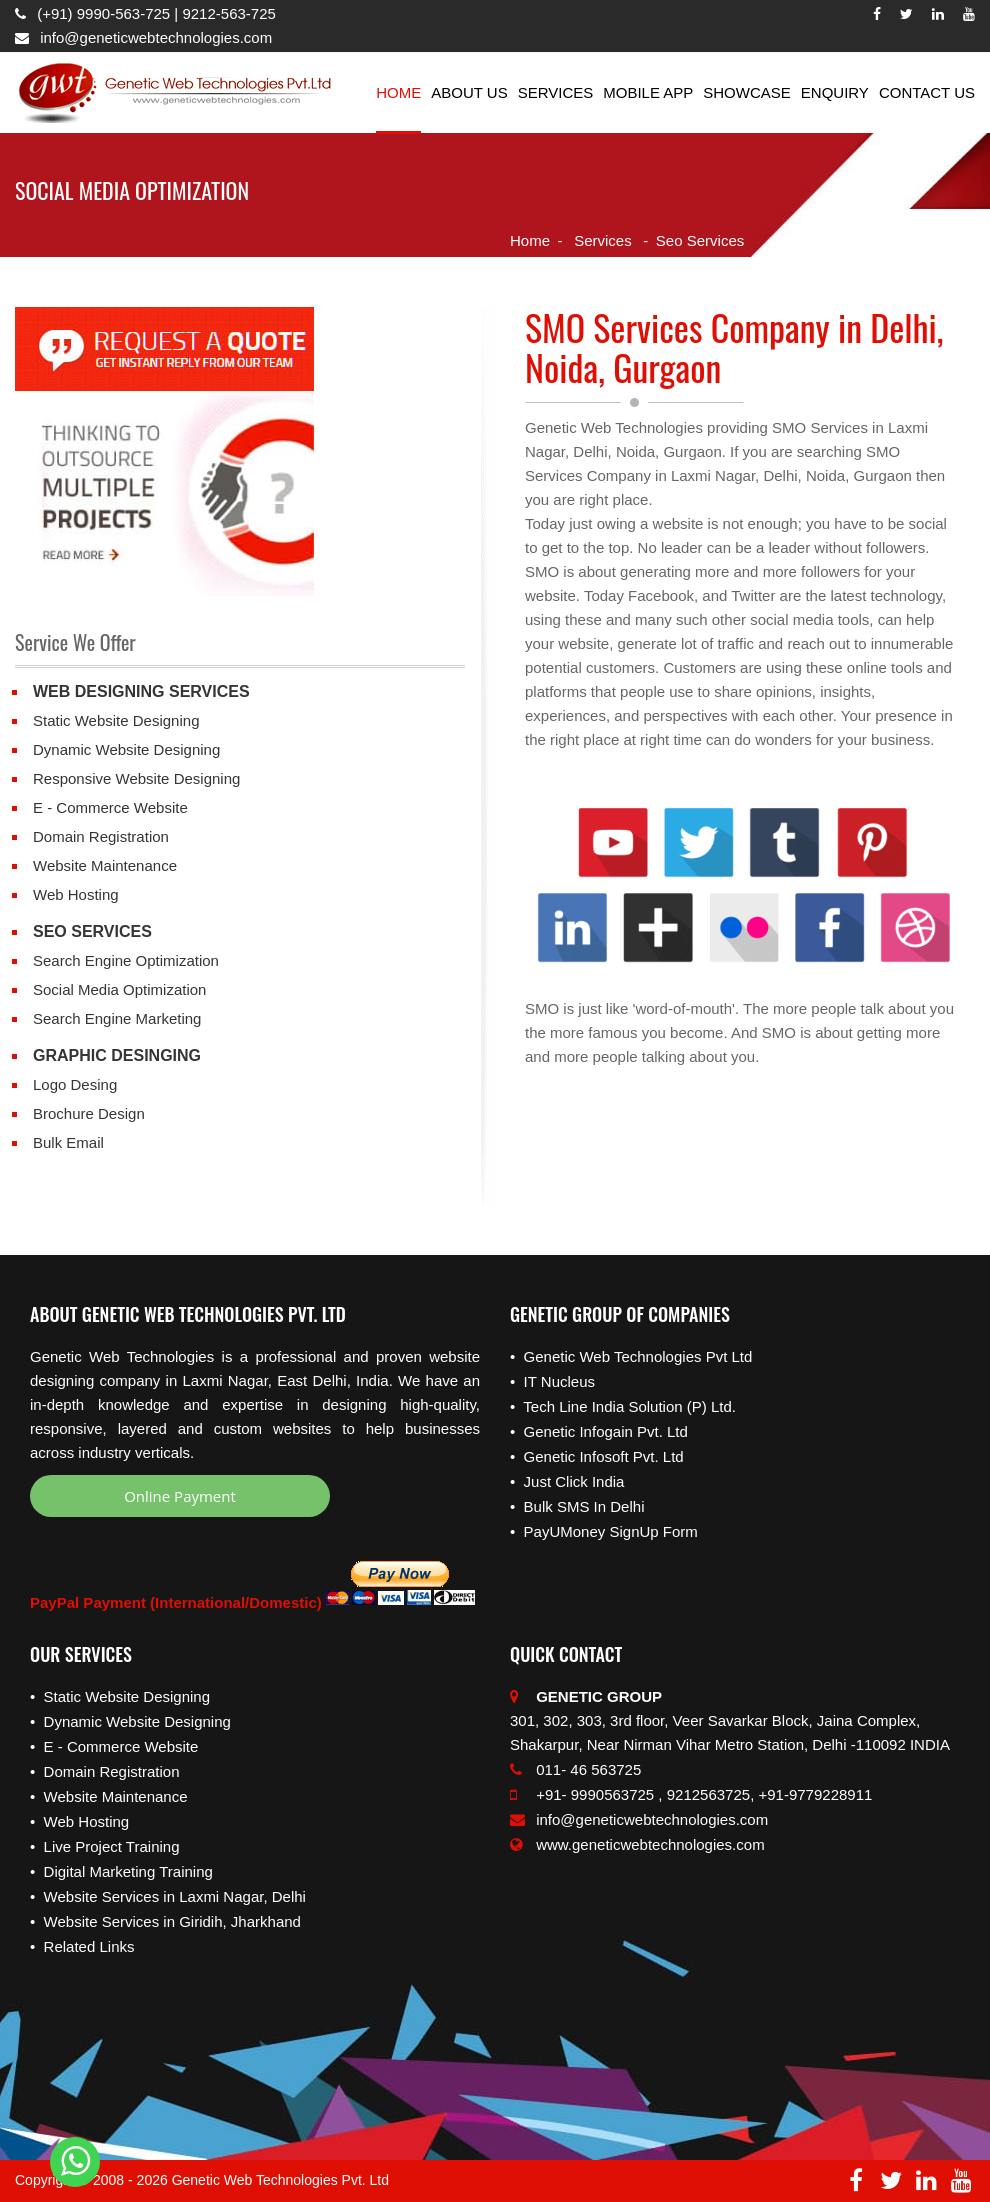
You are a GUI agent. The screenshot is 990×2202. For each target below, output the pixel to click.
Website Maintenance (105, 865)
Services (556, 92)
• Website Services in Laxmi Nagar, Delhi (168, 1896)
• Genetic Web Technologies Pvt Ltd (631, 1356)
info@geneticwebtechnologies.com (154, 37)
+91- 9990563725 (582, 1794)
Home (398, 92)
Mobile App (648, 92)
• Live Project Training (105, 1846)
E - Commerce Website (110, 807)
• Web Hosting (79, 1821)
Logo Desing (75, 1084)
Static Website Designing (116, 720)
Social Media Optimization (119, 989)
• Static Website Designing (120, 1696)
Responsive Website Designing (136, 778)
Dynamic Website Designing (126, 749)
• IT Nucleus (552, 1381)
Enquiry (835, 92)
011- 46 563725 (575, 1769)
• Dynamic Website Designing (130, 1721)
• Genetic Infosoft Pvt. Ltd (597, 1456)
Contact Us (927, 92)
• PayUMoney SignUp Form (604, 1531)
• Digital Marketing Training (121, 1871)
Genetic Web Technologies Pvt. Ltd (280, 2180)
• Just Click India (567, 1481)
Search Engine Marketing (117, 1018)
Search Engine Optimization (126, 960)
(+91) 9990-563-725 (105, 13)
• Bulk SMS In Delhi (577, 1506)
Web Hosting (76, 894)
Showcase (747, 92)
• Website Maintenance (109, 1796)
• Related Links (82, 1946)
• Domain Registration (104, 1771)
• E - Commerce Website (114, 1746)
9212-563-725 (228, 13)
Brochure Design (89, 1113)
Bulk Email (68, 1142)
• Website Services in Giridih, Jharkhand (165, 1921)
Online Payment (180, 1496)
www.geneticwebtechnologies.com (650, 1844)
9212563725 (708, 1794)
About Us (469, 92)
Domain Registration (101, 836)
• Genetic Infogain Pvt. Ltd (599, 1431)
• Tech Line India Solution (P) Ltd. (623, 1406)
